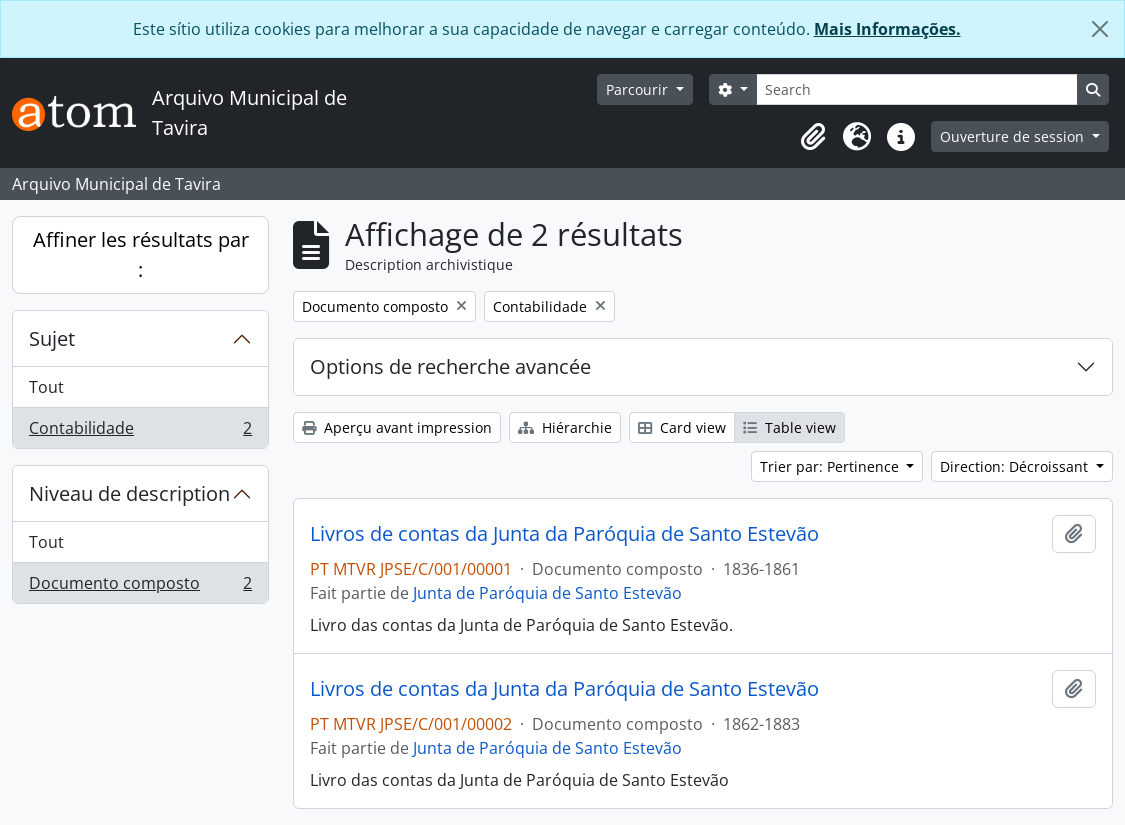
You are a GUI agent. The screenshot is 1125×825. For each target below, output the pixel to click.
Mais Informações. (887, 29)
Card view (682, 427)
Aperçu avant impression (397, 427)
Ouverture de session (1014, 136)
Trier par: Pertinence (831, 466)
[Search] (917, 89)
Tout (46, 387)
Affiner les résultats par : (141, 254)
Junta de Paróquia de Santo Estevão (547, 593)
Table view (789, 427)
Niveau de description (129, 493)
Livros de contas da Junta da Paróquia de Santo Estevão (564, 534)
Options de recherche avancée (450, 366)
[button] (813, 137)
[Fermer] (1100, 29)
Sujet (52, 338)
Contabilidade (140, 432)
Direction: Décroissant (1016, 466)
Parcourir (639, 89)
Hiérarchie (565, 427)
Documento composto (140, 587)
